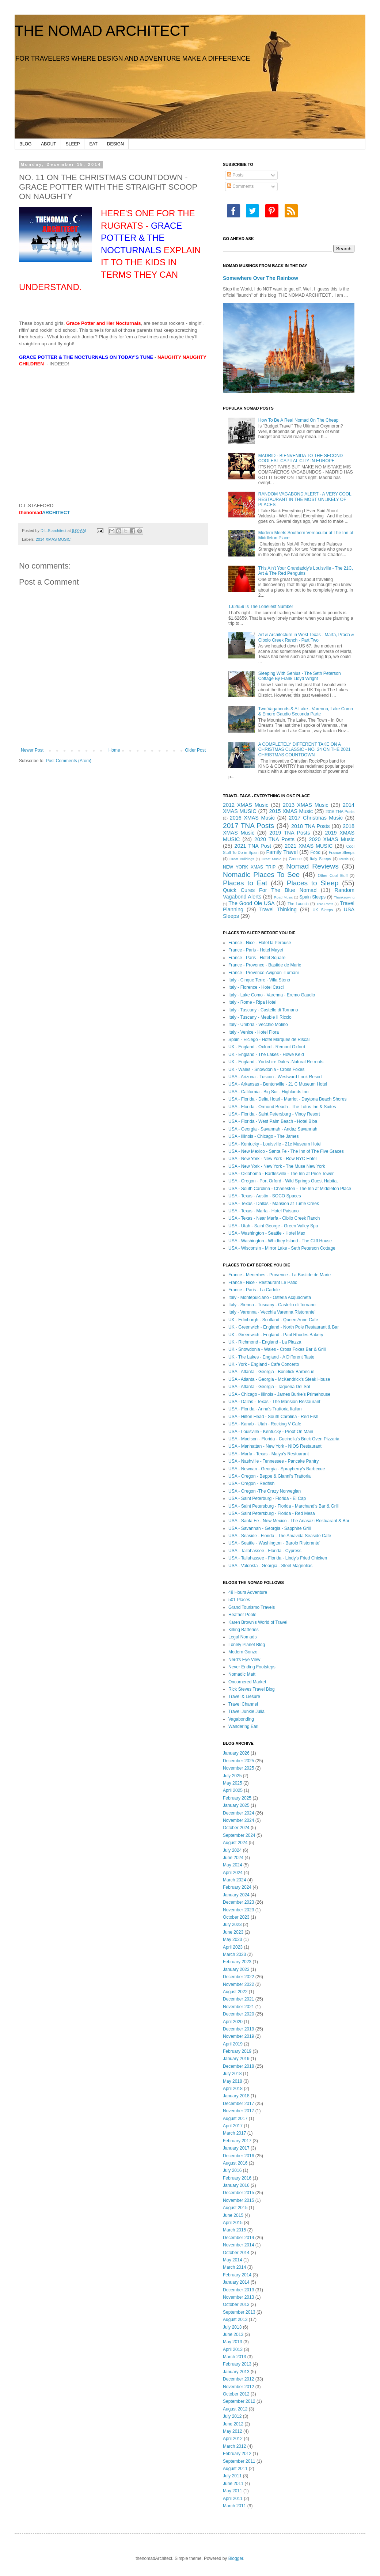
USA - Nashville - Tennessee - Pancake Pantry (273, 1461)
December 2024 (238, 1813)
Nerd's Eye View (244, 1659)
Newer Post (32, 750)
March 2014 (234, 2267)
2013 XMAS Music (305, 805)
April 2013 (233, 2349)
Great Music (271, 859)
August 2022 (235, 1991)
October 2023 (236, 1917)
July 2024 (232, 1850)
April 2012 (233, 2438)
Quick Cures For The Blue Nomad (269, 890)
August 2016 (235, 2163)
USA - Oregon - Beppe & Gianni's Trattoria (269, 1476)
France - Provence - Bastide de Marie (264, 965)
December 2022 (238, 1976)
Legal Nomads (242, 1637)
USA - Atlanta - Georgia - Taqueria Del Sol (269, 1386)
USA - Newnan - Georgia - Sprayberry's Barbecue (276, 1468)
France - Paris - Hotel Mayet (255, 950)
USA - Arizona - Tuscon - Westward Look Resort (275, 1076)
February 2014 (237, 2274)
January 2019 (236, 2058)
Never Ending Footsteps (252, 1666)
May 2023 (232, 1939)
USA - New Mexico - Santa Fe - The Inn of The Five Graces (286, 1151)
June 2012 (233, 2424)
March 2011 (234, 2505)
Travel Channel (243, 1704)
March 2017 (234, 2133)
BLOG (25, 144)
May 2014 (232, 2259)
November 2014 (238, 2245)
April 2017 (233, 2125)
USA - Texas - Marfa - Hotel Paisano (263, 1210)
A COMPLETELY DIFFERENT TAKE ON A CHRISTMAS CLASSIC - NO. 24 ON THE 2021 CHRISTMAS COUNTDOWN (304, 749)
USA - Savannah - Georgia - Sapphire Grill (269, 1528)
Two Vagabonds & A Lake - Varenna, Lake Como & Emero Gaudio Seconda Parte (305, 711)
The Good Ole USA (251, 903)
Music (344, 859)
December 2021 (238, 1999)
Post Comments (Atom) (68, 760)
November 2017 (238, 2110)
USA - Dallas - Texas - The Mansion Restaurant (274, 1401)
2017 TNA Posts (248, 825)
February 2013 (237, 2364)
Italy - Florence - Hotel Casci (256, 987)
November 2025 (238, 1768)
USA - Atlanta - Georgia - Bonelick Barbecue (271, 1371)
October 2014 (236, 2252)
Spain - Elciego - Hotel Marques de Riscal (268, 1039)
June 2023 (233, 1932)
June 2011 (233, 2483)
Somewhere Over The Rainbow (260, 278)
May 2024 (232, 1865)
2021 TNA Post (253, 846)
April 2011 (233, 2498)
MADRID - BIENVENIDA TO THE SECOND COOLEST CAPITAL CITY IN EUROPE (300, 458)
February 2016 (237, 2178)
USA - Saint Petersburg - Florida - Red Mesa (271, 1513)
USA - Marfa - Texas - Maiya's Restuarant (268, 1453)
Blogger (235, 2558)
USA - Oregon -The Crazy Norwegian (264, 1491)
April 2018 (233, 2088)
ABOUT (48, 144)
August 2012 (235, 2409)
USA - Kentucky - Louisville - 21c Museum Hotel (275, 1144)
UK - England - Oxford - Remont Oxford (266, 1046)
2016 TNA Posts (340, 811)
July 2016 (232, 2170)
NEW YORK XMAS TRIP (249, 867)
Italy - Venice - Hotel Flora (253, 1032)
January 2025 (236, 1805)
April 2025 (233, 1790)
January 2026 (236, 1753)
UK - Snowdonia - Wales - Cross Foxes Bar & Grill (277, 1349)
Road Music (283, 897)
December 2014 (238, 2237)
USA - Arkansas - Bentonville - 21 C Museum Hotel (277, 1084)
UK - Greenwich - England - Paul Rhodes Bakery (275, 1334)
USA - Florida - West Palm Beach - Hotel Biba (272, 1121)
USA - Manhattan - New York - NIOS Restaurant (275, 1446)
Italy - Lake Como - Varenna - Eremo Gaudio (271, 995)
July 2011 (232, 2475)
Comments (240, 186)
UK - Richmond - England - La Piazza (264, 1342)
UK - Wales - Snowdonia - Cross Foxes (266, 1069)
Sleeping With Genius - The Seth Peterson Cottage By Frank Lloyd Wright (299, 676)
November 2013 (238, 2297)
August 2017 (235, 2118)
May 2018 (232, 2081)
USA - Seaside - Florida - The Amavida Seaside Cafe (279, 1535)
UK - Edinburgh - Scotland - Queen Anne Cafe (273, 1319)
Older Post (195, 750)
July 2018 (232, 2073)
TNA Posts (324, 904)
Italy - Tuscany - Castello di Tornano (263, 1009)
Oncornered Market (247, 1681)
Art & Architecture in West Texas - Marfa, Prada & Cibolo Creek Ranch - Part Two (306, 637)
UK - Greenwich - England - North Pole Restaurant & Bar (283, 1327)
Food (315, 852)
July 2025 (232, 1775)
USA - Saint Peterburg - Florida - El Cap (267, 1498)
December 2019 (238, 2029)
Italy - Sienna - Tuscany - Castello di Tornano (272, 1304)
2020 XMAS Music (331, 839)
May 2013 (232, 2341)
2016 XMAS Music (252, 818)
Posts (235, 175)
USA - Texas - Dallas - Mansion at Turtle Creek (273, 1203)
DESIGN (115, 144)
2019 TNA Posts (289, 833)
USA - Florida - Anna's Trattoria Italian (264, 1409)
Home (114, 750)
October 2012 (236, 2394)
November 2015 (238, 2200)
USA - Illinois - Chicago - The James (263, 1136)
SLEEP (73, 144)
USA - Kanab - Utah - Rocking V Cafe (264, 1423)
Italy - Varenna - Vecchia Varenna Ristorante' (271, 1312)
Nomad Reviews (312, 866)
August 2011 (235, 2468)
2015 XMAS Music (291, 811)
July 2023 (232, 1924)
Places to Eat (245, 883)
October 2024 (236, 1827)
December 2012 (238, 2379)
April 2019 (233, 2044)
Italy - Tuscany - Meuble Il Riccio (260, 1017)
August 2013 (235, 2319)
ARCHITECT (44, 512)
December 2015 (238, 2192)
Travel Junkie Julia (246, 1711)
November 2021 (238, 2006)
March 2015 (234, 2230)
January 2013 (236, 2371)
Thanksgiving (344, 897)
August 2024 (235, 1842)
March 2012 (234, 2446)
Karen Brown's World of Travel (257, 1622)
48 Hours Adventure (247, 1592)
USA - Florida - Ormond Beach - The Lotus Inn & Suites (282, 1106)
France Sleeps (341, 852)
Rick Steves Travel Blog (251, 1689)
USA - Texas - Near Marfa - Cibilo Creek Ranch (274, 1218)
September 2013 (239, 2312)
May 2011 (232, 2490)
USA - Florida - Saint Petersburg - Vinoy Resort (274, 1114)
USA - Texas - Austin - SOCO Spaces (264, 1195)
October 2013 (236, 2304)
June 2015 (233, 2215)
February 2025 (237, 1798)
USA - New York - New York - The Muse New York (276, 1166)
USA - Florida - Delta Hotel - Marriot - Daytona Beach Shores (287, 1099)
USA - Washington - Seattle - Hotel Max (266, 1233)
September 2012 (239, 2401)
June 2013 (233, 2334)
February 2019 (237, 2051)
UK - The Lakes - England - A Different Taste (271, 1357)
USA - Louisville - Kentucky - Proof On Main (270, 1431)
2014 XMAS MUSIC (53, 539)
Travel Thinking (278, 909)
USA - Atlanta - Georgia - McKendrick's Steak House (279, 1379)
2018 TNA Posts (310, 826)
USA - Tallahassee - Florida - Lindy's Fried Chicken (277, 1558)
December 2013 (238, 2289)
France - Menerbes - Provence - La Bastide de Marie (279, 1274)
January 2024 (236, 1894)
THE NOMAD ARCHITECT (102, 31)
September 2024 (239, 1835)
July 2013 (232, 2327)
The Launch (298, 903)
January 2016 (236, 2185)
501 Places (239, 1599)
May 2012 (232, 2431)
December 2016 (238, 2155)
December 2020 (238, 2014)
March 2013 (234, 2356)
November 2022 (238, 1984)
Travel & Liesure (244, 1696)
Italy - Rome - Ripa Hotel (252, 1002)
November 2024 (238, 1820)
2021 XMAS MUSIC (308, 846)
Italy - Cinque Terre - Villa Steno (259, 980)
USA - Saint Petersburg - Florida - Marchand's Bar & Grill (283, 1506)
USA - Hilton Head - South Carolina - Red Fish (273, 1416)
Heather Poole (242, 1614)
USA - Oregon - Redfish (251, 1483)
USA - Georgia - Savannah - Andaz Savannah (273, 1129)
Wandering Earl (243, 1726)
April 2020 (233, 2021)
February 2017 (237, 2140)
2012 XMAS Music (245, 805)
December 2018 (238, 2066)
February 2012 (237, 2453)
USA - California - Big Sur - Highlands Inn (268, 1091)
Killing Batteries (243, 1629)
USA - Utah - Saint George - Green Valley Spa (273, 1225)
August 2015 (235, 2207)
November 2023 (238, 1909)
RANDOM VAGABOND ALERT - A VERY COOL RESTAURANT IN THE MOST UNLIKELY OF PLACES (305, 499)
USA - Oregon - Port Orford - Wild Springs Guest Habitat (283, 1180)
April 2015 (233, 2222)
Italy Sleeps (320, 858)
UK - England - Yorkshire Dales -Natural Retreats (275, 1061)
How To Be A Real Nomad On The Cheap (298, 420)
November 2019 (238, 2036)
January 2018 (236, 2095)
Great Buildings (241, 859)
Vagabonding (241, 1719)
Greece (295, 858)
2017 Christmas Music (316, 818)
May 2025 (232, 1783)
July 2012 (232, 2416)
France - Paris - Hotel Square (256, 957)
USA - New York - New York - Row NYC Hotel (272, 1158)
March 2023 (234, 1954)
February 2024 (237, 1887)
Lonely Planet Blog (246, 1644)
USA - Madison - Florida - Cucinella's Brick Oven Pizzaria (283, 1438)
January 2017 (236, 2148)
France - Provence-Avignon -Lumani (263, 972)
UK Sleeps (322, 910)
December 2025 (238, 1760)
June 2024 (233, 1857)
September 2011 (239, 2461)
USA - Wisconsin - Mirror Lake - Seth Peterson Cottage (281, 1248)
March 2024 (234, 1879)
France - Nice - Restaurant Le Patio (262, 1282)
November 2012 (238, 2386)
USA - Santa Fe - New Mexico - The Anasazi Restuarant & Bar (288, 1520)
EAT (93, 144)
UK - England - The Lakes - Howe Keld (266, 1054)
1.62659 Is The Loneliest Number (260, 606)
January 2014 (236, 2282)
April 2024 (233, 1872)
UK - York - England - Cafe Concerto (263, 1364)
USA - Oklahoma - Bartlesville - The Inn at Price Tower (281, 1173)
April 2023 (233, 1947)
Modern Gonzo (242, 1651)
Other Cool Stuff (333, 875)
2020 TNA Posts (274, 839)
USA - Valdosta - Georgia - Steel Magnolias (270, 1565)
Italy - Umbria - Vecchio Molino (258, 1024)
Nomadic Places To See (261, 874)
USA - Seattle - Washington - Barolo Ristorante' (274, 1543)
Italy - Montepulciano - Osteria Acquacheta (269, 1297)
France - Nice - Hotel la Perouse (259, 942)
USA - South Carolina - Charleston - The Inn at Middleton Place (289, 1188)
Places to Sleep (313, 883)
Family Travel (281, 852)
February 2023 (237, 1961)
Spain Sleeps (313, 897)
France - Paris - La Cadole (254, 1289)
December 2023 (238, 1902)
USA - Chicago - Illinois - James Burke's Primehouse (279, 1394)
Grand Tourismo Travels (251, 1607)
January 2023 (236, 1969)
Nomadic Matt (241, 1674)
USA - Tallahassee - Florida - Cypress (264, 1550)
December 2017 (238, 2103)
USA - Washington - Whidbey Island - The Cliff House (280, 1240)
